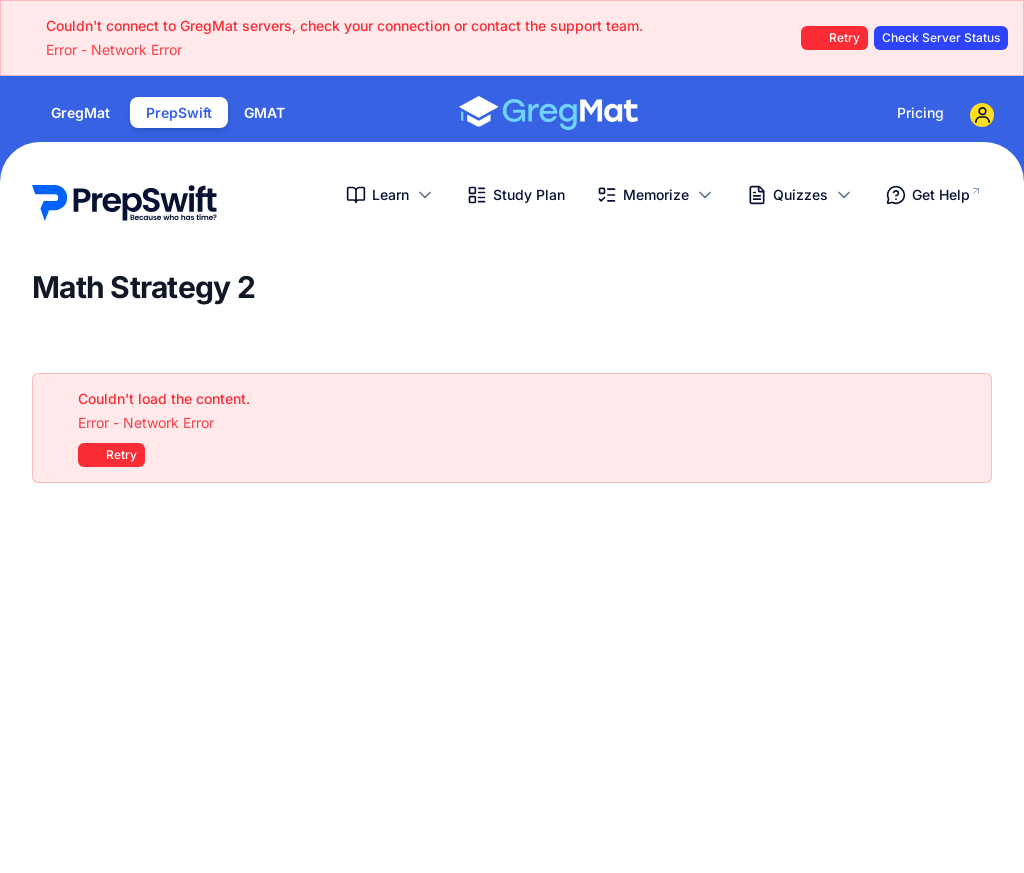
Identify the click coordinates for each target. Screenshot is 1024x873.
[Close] (966, 399)
